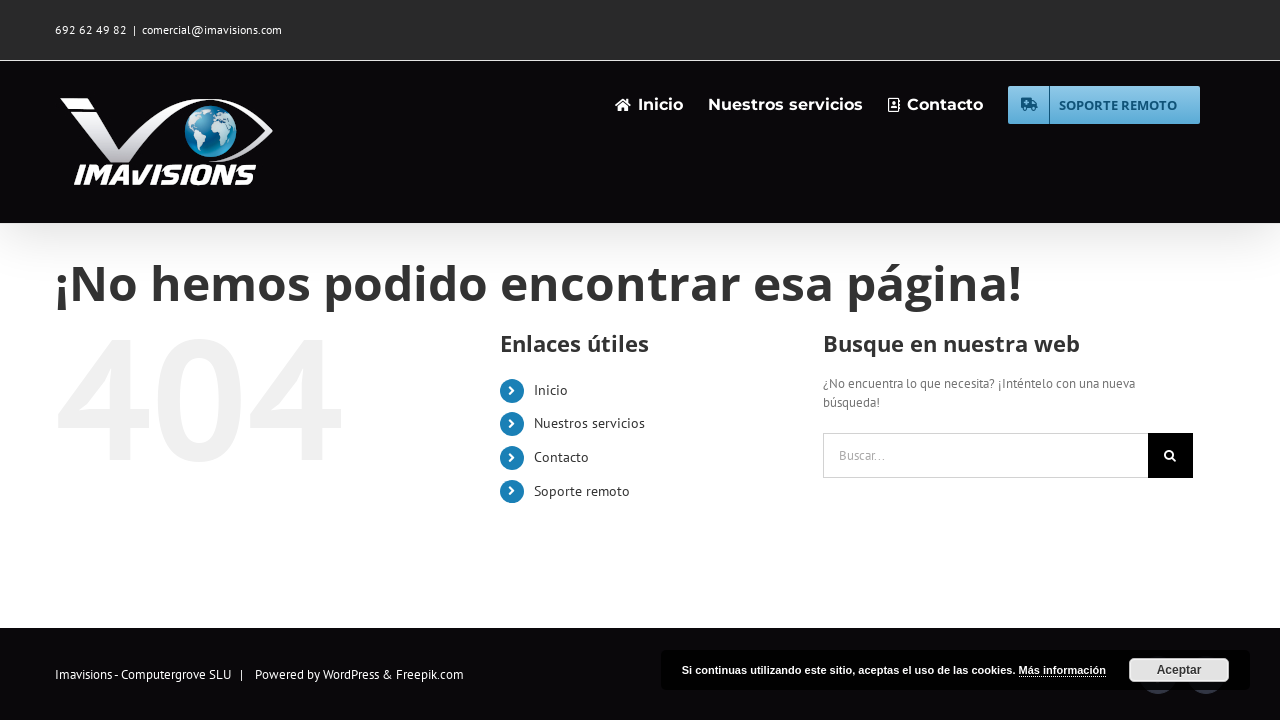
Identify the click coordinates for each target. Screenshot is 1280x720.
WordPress (351, 674)
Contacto (561, 457)
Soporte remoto (582, 491)
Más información (1062, 670)
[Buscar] (1170, 455)
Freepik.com (430, 674)
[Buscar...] (985, 455)
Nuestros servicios (589, 423)
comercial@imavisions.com (212, 29)
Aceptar (1179, 670)
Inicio (551, 390)
